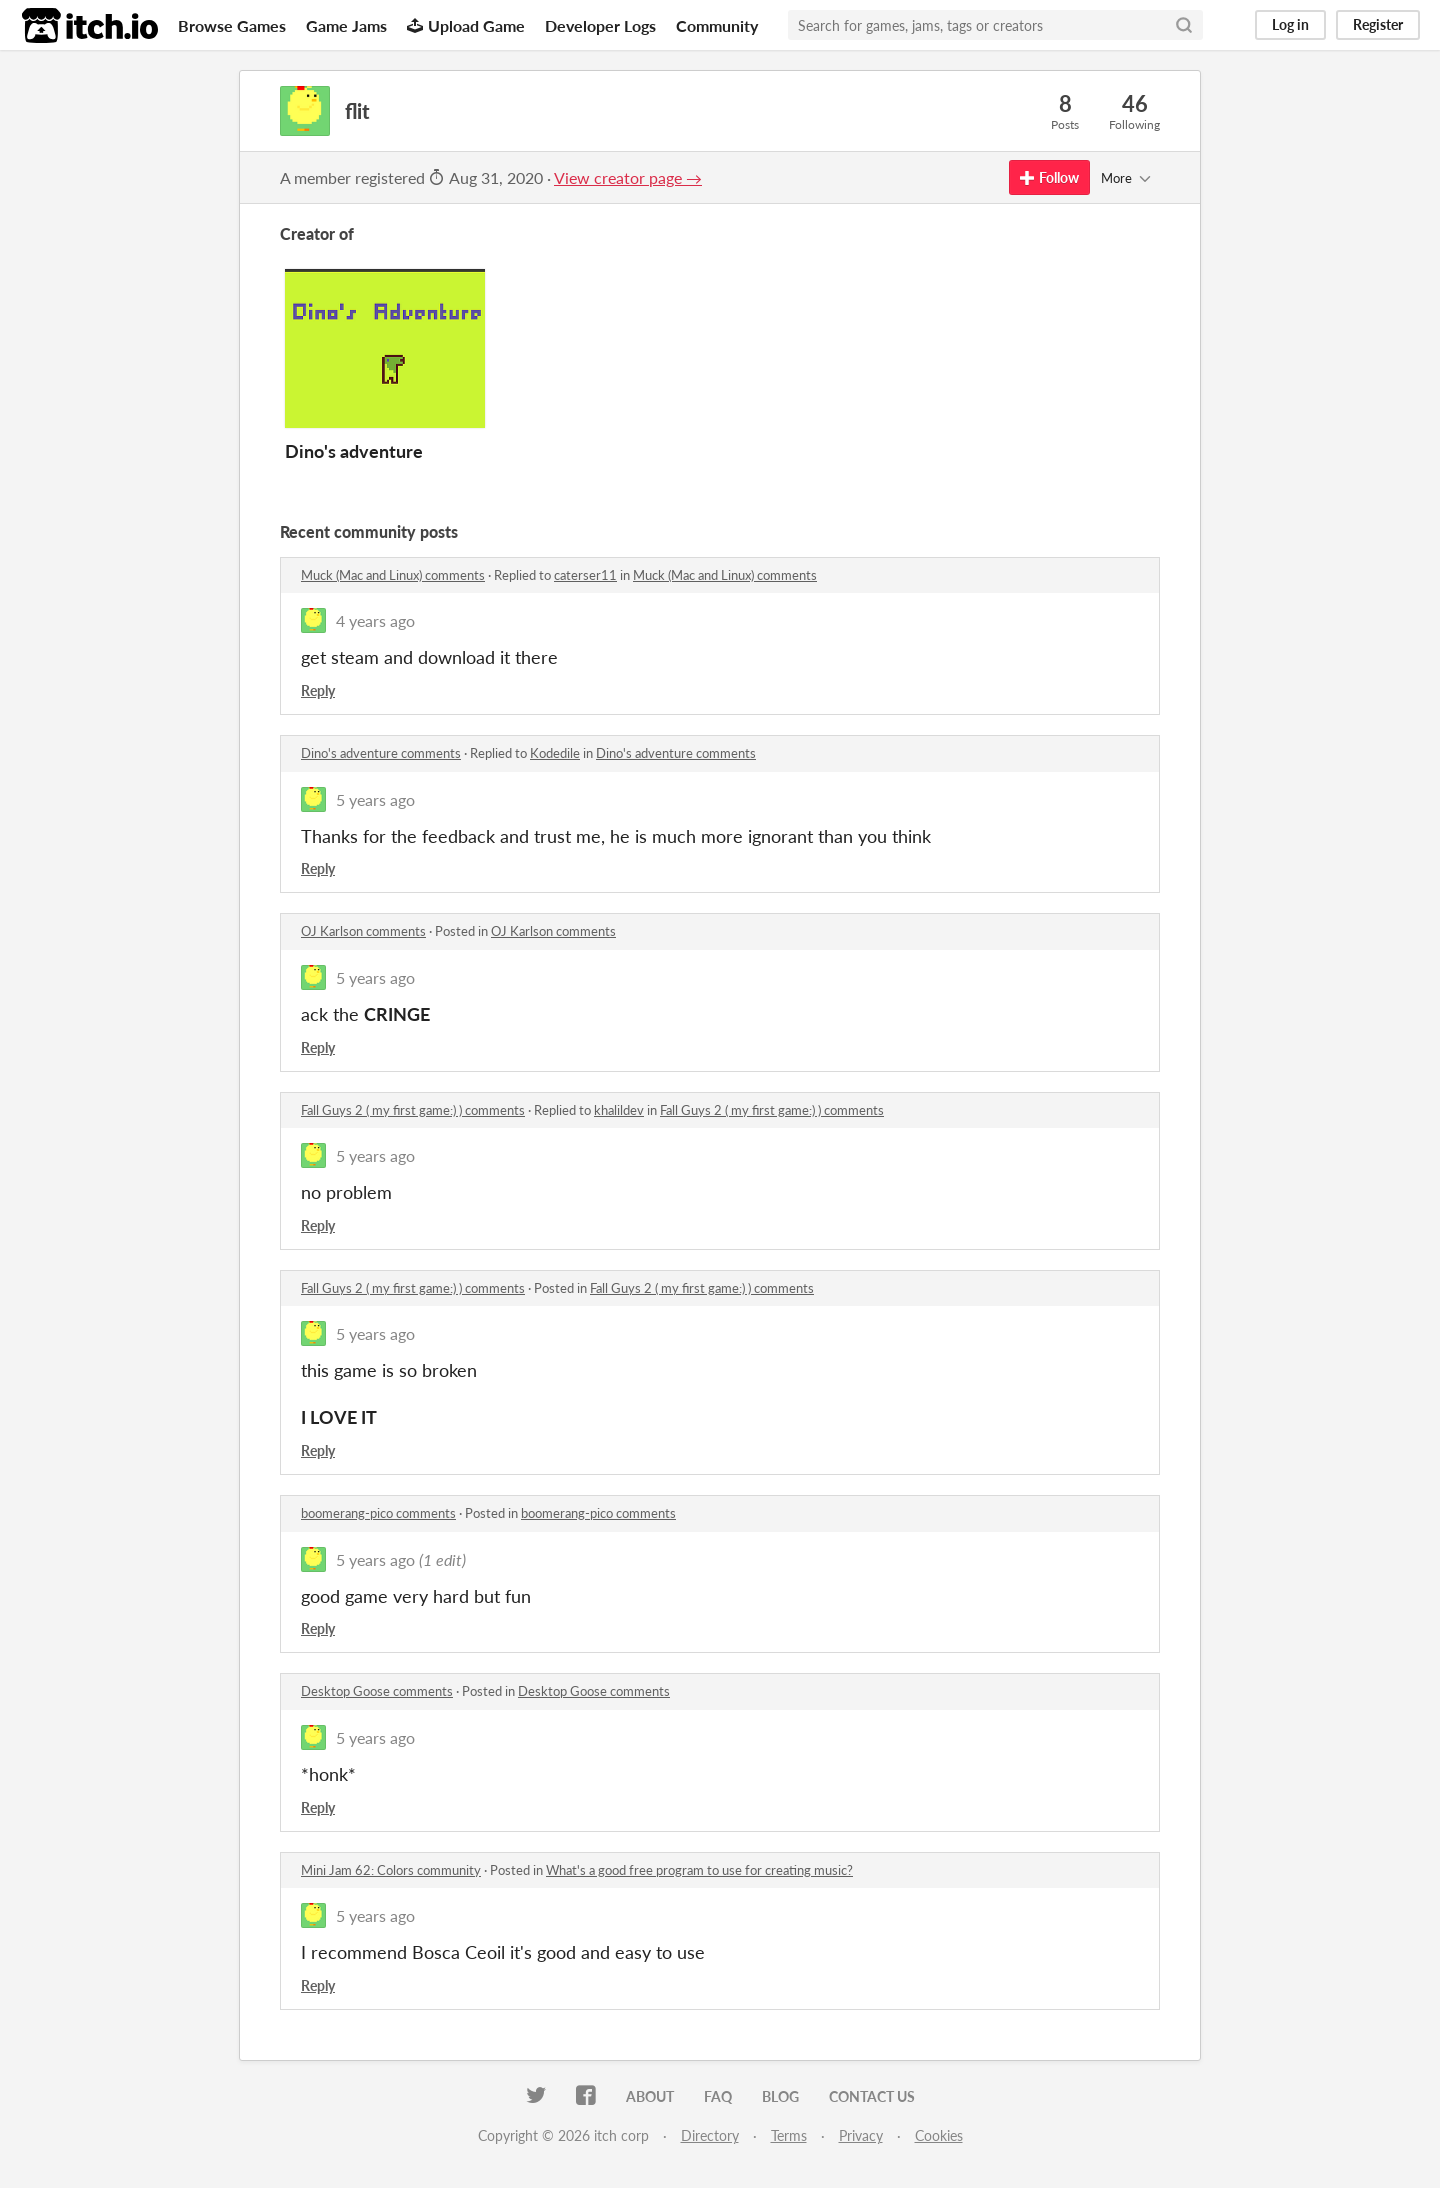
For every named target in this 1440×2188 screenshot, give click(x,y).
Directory (710, 2135)
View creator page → (628, 177)
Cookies (939, 2135)
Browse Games (232, 25)
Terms (789, 2135)
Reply (318, 690)
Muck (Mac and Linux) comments (393, 575)
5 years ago (375, 799)
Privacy (861, 2135)
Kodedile (555, 753)
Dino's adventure (354, 451)
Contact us (872, 2096)
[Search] (1184, 25)
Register (1378, 24)
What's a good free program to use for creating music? (699, 1870)
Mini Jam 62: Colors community (391, 1870)
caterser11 (585, 575)
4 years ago (375, 620)
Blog (780, 2096)
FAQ (718, 2096)
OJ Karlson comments (363, 931)
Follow (1049, 177)
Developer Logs (600, 25)
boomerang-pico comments (378, 1513)
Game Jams (346, 25)
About (650, 2096)
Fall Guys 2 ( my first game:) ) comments (413, 1110)
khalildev (619, 1110)
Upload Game (466, 25)
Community (717, 25)
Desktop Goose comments (377, 1691)
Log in (1290, 24)
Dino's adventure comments (381, 753)
